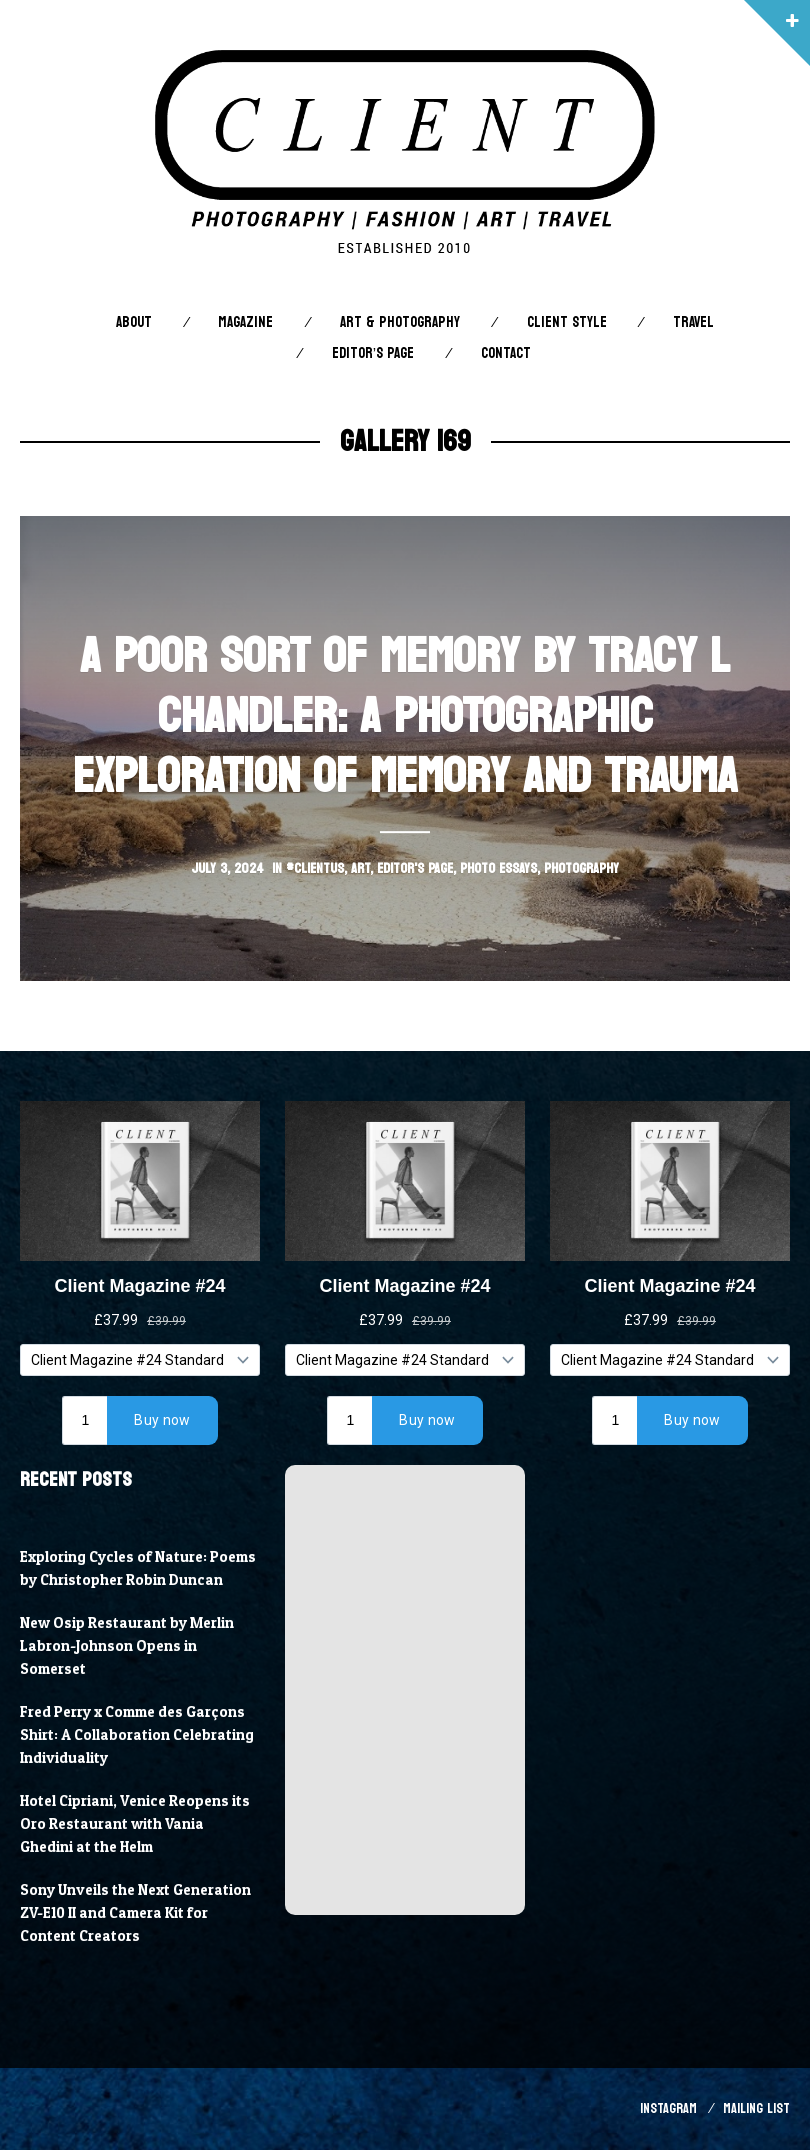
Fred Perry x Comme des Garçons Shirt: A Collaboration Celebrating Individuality (137, 1735)
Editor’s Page (373, 353)
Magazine (245, 322)
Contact (506, 353)
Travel (693, 322)
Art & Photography (400, 322)
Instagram (668, 2108)
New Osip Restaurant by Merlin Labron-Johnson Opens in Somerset (127, 1646)
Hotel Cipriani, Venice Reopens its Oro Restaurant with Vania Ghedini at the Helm (135, 1824)
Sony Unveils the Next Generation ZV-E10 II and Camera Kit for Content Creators (135, 1913)
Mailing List (756, 2108)
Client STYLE (567, 322)
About (134, 322)
